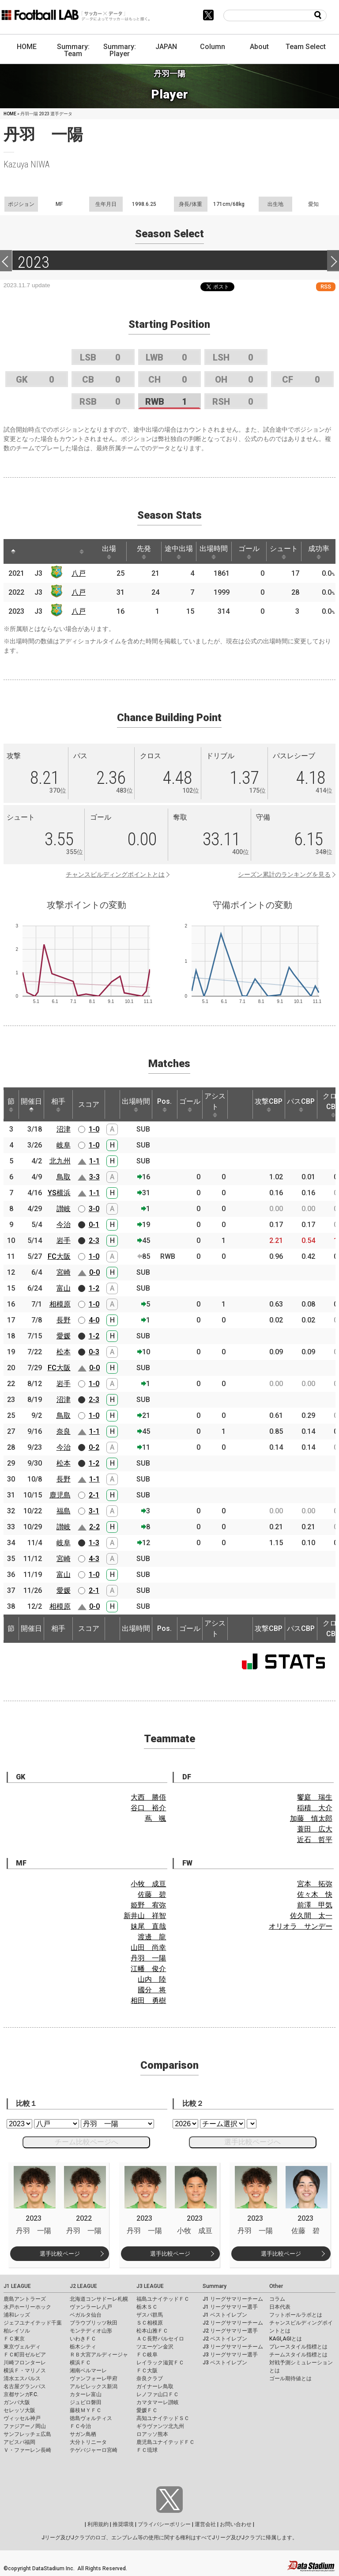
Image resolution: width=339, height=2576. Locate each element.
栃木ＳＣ (147, 2307)
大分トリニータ (88, 2442)
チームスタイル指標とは (298, 2355)
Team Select (306, 46)
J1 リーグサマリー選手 (230, 2307)
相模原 (60, 1304)
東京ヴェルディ (22, 2347)
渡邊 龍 (152, 1937)
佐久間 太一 (311, 1915)
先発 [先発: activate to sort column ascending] (144, 551)
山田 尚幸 (148, 1947)
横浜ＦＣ (80, 2362)
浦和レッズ (17, 2315)
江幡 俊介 (148, 1968)
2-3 (94, 1240)
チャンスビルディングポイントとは (115, 874)
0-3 (94, 1352)
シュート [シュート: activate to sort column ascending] (284, 551)
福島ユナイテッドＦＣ (162, 2299)
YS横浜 (59, 1193)
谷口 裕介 (148, 1808)
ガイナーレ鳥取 (154, 2386)
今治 (63, 1224)
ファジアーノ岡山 (25, 2426)
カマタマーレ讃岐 (157, 2402)
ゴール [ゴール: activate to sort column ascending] (249, 551)
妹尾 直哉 (148, 1926)
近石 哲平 (314, 1839)
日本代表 (279, 2307)
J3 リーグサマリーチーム (233, 2347)
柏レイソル (17, 2331)
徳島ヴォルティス (91, 2418)
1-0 (94, 1129)
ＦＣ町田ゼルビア (25, 2355)
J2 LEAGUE (83, 2286)
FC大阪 (59, 1256)
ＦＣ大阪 (147, 2370)
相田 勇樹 (148, 2000)
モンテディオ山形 (91, 2331)
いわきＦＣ (83, 2339)
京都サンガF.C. (21, 2394)
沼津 (63, 1129)
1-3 (94, 1543)
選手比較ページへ (252, 2142)
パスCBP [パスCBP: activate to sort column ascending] (301, 1104)
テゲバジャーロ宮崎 (93, 2450)
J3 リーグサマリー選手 (230, 2355)
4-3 (94, 1558)
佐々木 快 (314, 1894)
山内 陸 (152, 1979)
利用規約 (98, 2524)
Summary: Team (73, 50)
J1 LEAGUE (17, 2286)
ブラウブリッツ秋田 (93, 2323)
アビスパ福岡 (19, 2442)
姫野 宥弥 (148, 1905)
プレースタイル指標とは (298, 2347)
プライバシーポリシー (164, 2524)
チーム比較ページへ (86, 2142)
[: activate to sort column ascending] (30, 551)
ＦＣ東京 (14, 2339)
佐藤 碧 (152, 1894)
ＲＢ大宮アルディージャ (99, 2355)
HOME (27, 46)
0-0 (94, 1272)
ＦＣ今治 (80, 2426)
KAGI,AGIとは (285, 2339)
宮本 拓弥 (314, 1884)
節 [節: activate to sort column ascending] (11, 1104)
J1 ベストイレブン (225, 2315)
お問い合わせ (236, 2524)
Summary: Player (119, 50)
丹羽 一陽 (148, 1958)
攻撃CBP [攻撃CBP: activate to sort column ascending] (268, 1104)
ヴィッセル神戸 (22, 2418)
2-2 (94, 1527)
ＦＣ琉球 (147, 2450)
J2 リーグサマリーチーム (233, 2323)
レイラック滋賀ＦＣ (160, 2362)
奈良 (63, 1431)
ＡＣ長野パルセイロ (160, 2339)
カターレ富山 (86, 2394)
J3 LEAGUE (150, 2286)
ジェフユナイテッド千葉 (33, 2323)
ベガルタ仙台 (86, 2315)
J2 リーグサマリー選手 (230, 2331)
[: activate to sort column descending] (13, 551)
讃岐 (63, 1208)
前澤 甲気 (314, 1905)
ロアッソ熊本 (152, 2434)
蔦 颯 (155, 1818)
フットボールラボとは (295, 2315)
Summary (214, 2286)
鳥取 (63, 1177)
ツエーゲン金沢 (154, 2347)
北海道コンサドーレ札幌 (99, 2299)
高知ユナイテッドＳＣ (162, 2418)
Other (276, 2286)
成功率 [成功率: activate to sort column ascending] (318, 551)
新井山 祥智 (145, 1915)
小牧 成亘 (148, 1884)
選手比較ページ (60, 2253)
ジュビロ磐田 (86, 2402)
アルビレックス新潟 (93, 2386)
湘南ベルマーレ (88, 2370)
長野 (63, 1320)
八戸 (79, 573)
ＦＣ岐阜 (147, 2355)
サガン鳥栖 (83, 2434)
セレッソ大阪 (19, 2410)
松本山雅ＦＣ (152, 2331)
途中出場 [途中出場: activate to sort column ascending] (179, 551)
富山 (63, 1288)
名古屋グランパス (25, 2386)
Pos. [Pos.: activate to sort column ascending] (164, 1104)
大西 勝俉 (148, 1797)
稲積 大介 (314, 1808)
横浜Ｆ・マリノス (25, 2370)
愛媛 (63, 1336)
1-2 (94, 1288)
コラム (277, 2299)
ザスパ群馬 (149, 2315)
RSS (325, 286)
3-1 (94, 1511)
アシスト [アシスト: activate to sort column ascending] (215, 1104)
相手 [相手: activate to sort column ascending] (58, 1104)
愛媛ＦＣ (147, 2410)
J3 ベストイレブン (225, 2362)
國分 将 (152, 1990)
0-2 (94, 1447)
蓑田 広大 (314, 1829)
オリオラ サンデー (300, 1926)
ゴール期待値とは (290, 2378)
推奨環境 (123, 2524)
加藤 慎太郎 (311, 1818)
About (259, 46)
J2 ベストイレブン (225, 2339)
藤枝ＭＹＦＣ (86, 2410)
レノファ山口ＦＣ (157, 2394)
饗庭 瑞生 (314, 1797)
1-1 (94, 1161)
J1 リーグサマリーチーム (233, 2299)
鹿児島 (60, 1495)
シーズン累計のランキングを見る (284, 874)
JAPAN (166, 46)
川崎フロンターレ (25, 2362)
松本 (63, 1352)
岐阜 (63, 1145)
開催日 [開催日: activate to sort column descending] (31, 1104)
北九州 (60, 1161)
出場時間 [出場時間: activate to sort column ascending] (214, 551)
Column (212, 46)
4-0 (94, 1320)
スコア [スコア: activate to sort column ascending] (88, 1104)
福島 (63, 1511)
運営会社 (205, 2524)
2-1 (94, 1495)
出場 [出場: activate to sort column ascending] (109, 551)
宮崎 (63, 1272)
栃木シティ (83, 2347)
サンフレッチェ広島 (27, 2434)
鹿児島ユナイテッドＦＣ (165, 2442)
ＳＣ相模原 (149, 2323)
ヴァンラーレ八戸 (91, 2307)
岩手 (63, 1240)
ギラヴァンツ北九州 (160, 2426)
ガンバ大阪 (17, 2402)
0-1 (94, 1224)
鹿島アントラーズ (25, 2299)
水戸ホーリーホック (27, 2307)
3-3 (94, 1177)
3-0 (94, 1208)
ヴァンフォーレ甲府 (93, 2378)
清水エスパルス (22, 2378)
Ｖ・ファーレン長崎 (27, 2450)
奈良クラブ (149, 2378)
